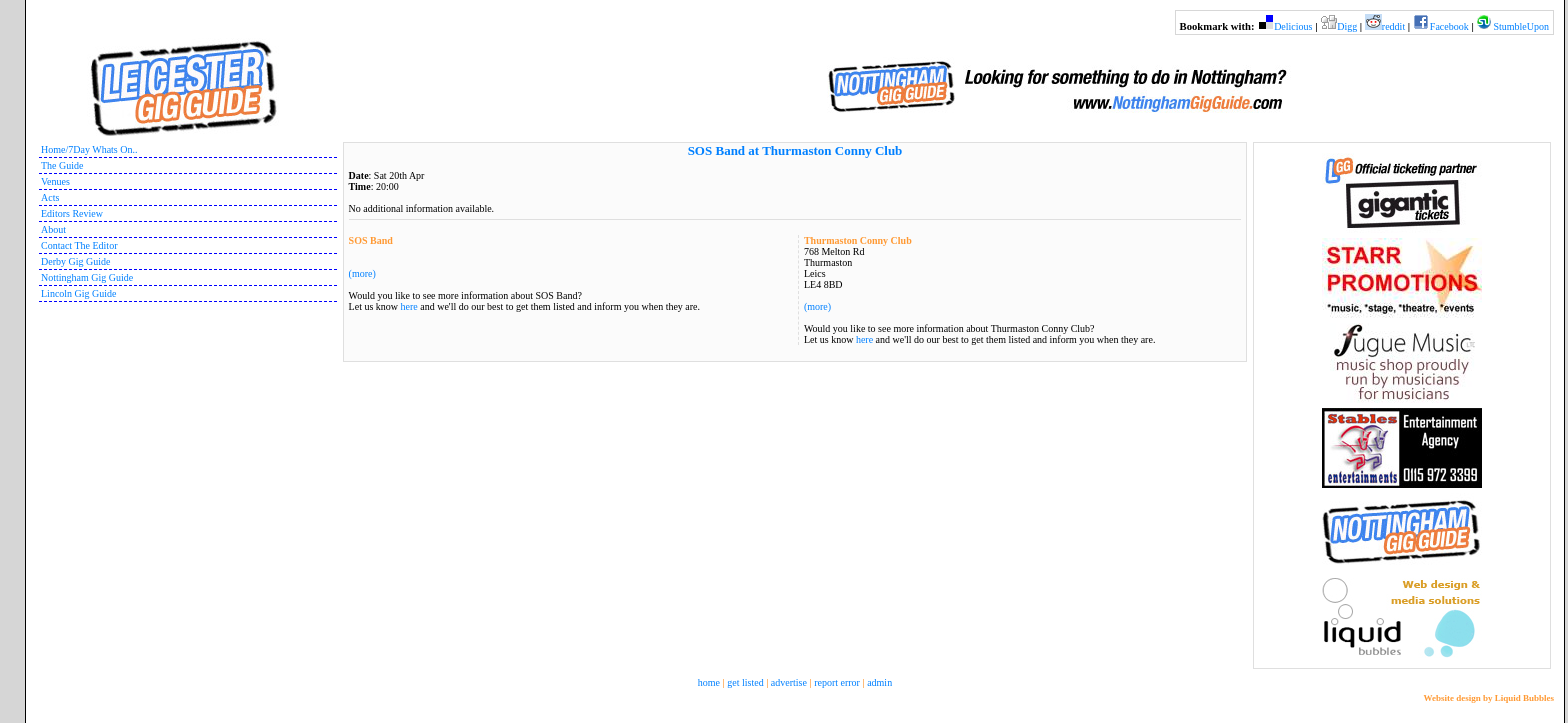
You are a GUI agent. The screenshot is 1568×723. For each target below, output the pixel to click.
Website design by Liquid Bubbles (1488, 698)
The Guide (62, 165)
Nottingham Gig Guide (87, 277)
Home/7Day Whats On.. (89, 149)
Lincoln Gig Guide (79, 293)
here (864, 339)
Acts (50, 197)
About (53, 229)
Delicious (1293, 26)
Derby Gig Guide (75, 261)
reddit (1393, 26)
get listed (745, 682)
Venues (55, 181)
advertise (789, 682)
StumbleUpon (1521, 26)
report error (837, 682)
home (709, 682)
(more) (817, 306)
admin (879, 682)
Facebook (1449, 26)
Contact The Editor (79, 245)
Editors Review (72, 213)
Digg (1347, 26)
